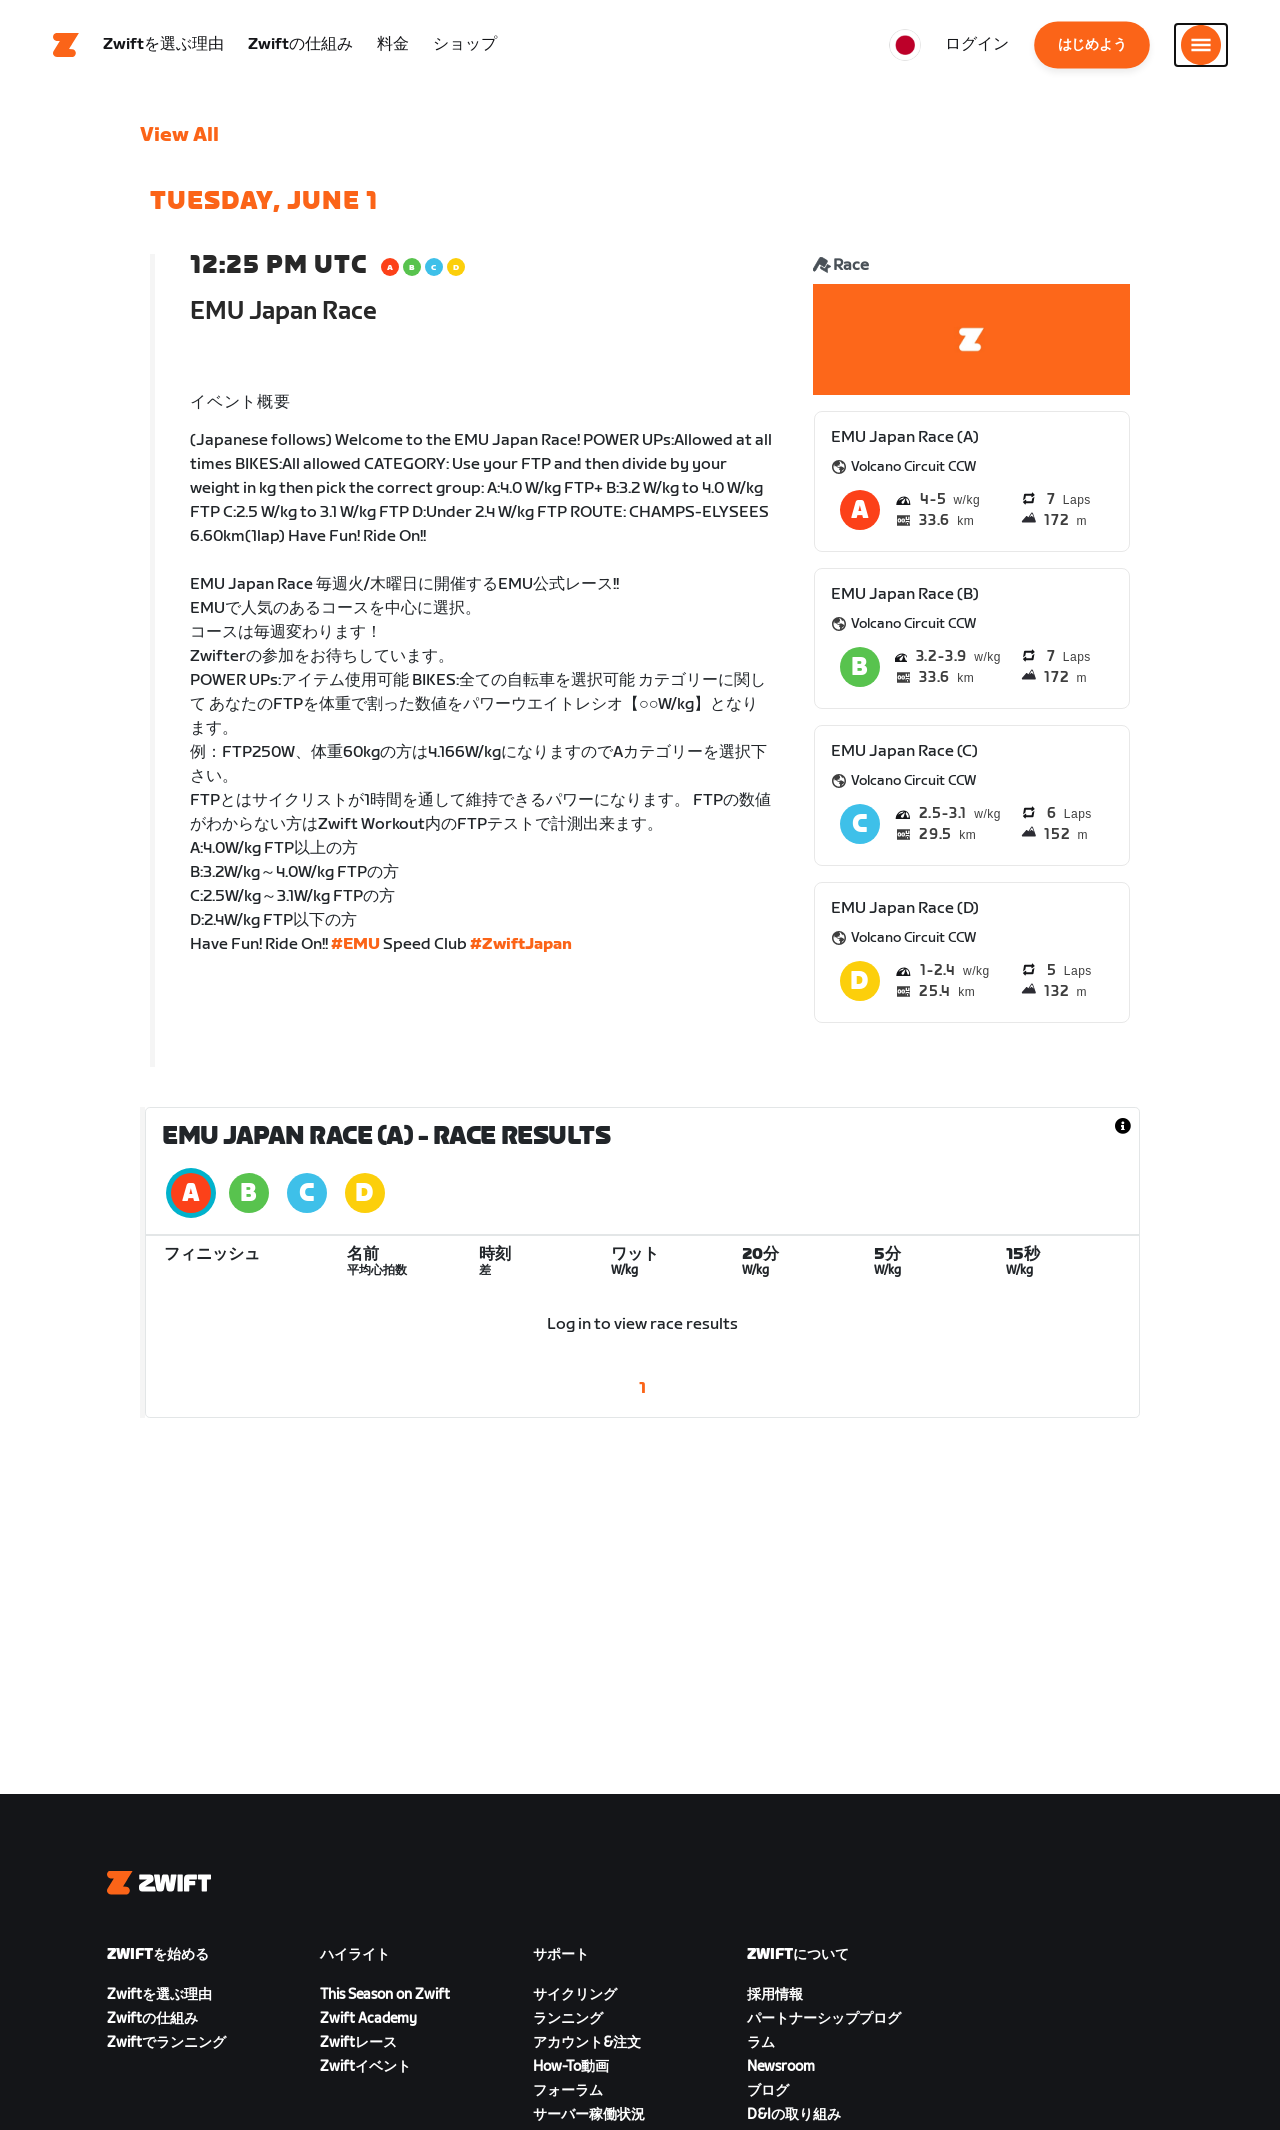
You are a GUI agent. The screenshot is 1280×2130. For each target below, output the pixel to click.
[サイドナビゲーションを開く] (1201, 45)
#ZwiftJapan (521, 944)
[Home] (66, 45)
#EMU (355, 944)
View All (179, 135)
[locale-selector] (905, 45)
